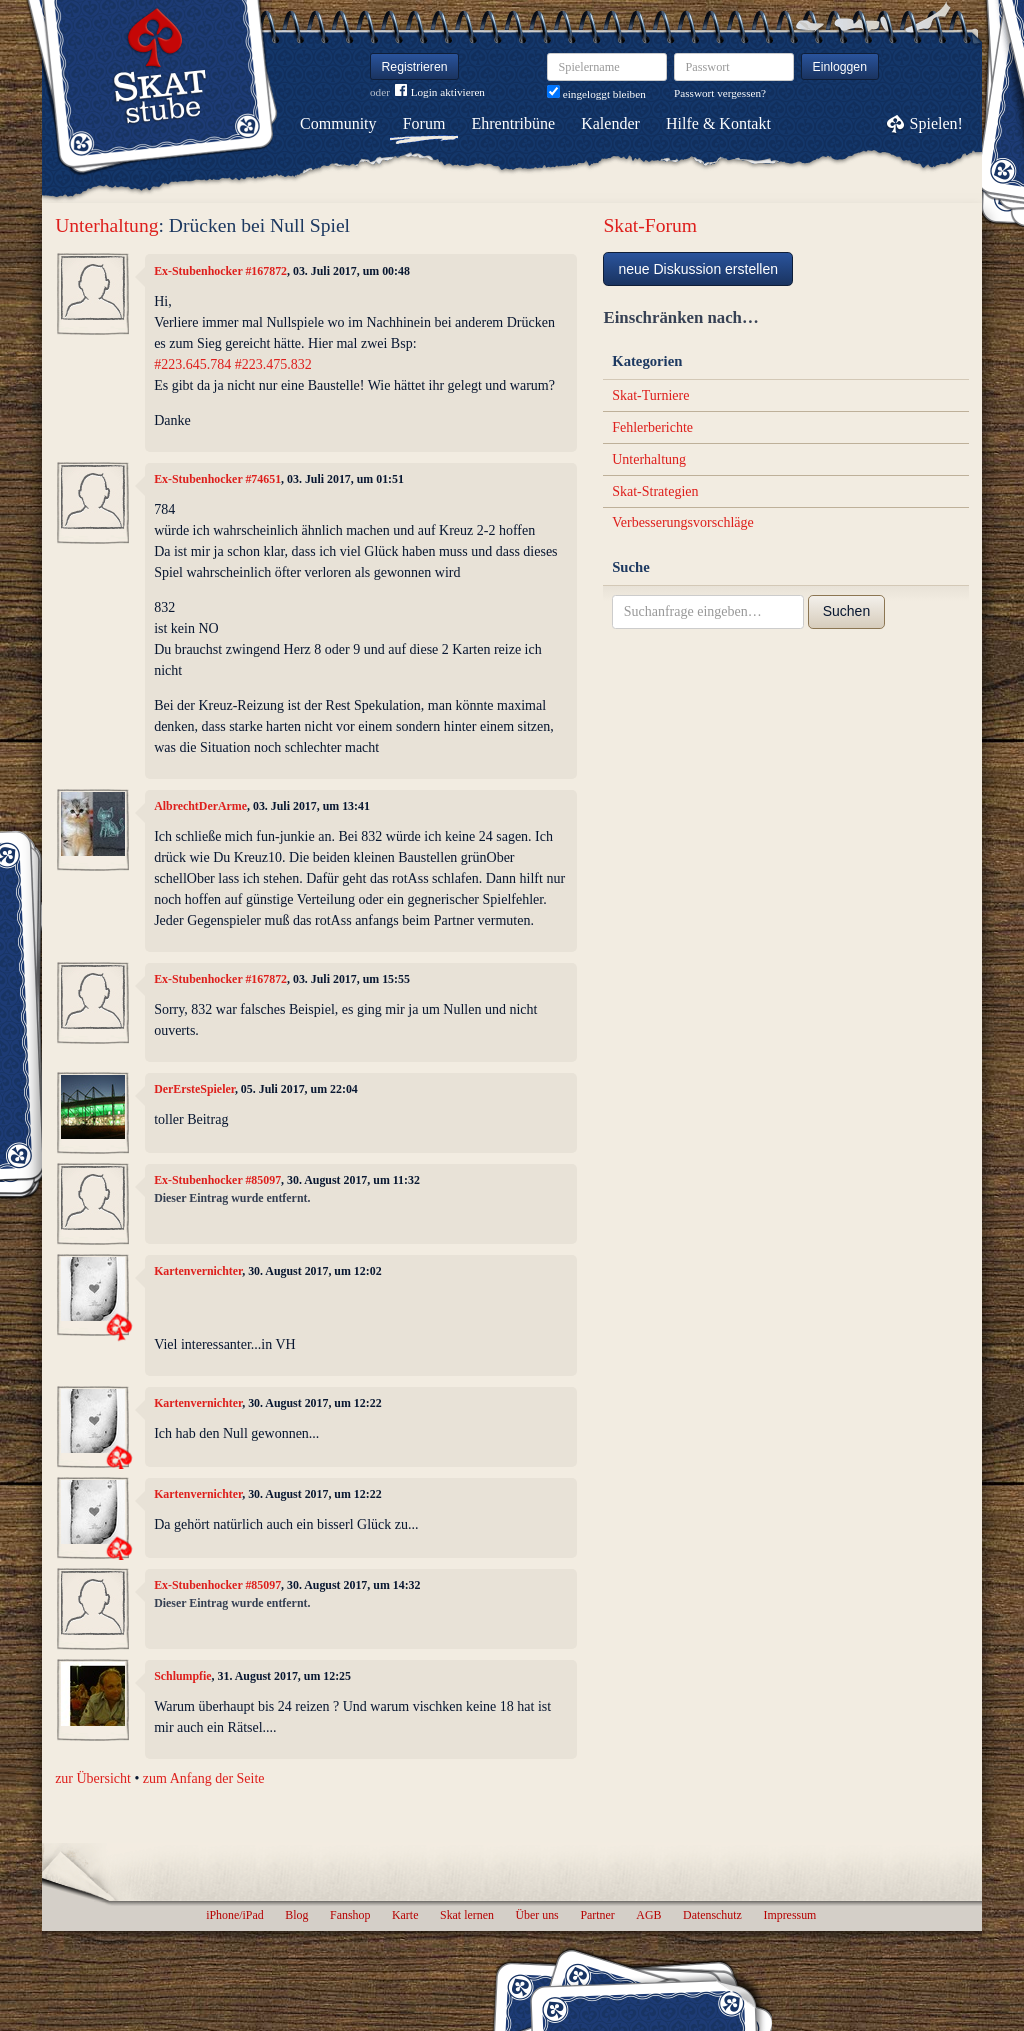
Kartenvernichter (198, 1271)
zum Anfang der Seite (204, 1778)
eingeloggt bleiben (596, 94)
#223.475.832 (273, 364)
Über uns (536, 1915)
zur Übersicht (93, 1778)
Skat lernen (467, 1915)
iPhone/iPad (234, 1915)
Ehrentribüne (514, 123)
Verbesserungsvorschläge (683, 522)
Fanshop (350, 1915)
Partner (597, 1915)
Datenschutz (712, 1915)
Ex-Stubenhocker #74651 (217, 479)
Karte (405, 1915)
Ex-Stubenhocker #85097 (217, 1180)
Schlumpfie (182, 1676)
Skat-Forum (650, 225)
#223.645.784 (192, 364)
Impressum (789, 1915)
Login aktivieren (440, 92)
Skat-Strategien (655, 491)
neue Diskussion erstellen (698, 269)
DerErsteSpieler (194, 1089)
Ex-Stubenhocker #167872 (220, 271)
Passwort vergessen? (720, 93)
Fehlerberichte (652, 427)
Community (338, 123)
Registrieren (415, 67)
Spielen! (936, 123)
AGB (648, 1915)
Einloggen (840, 67)
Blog (296, 1915)
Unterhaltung (106, 225)
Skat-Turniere (650, 395)
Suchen (846, 611)
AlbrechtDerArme (200, 806)
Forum (424, 123)
